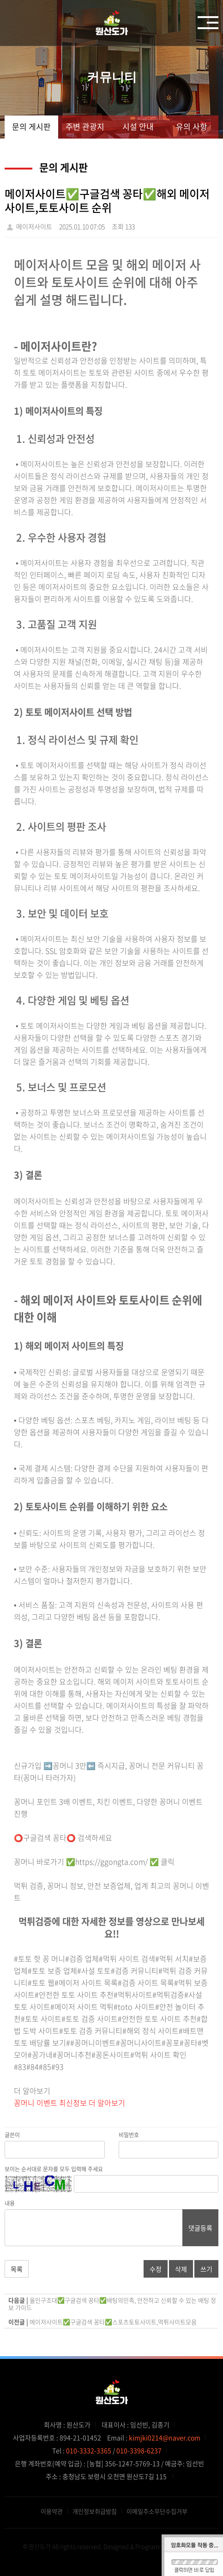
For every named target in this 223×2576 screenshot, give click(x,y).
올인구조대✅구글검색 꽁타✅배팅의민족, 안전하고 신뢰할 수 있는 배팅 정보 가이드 (112, 2304)
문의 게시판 (31, 126)
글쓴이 (12, 2135)
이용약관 (52, 2511)
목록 (17, 2268)
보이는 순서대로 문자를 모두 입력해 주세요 (54, 2169)
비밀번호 (129, 2135)
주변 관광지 (85, 126)
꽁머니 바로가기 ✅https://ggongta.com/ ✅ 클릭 (94, 1861)
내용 (10, 2203)
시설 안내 (138, 126)
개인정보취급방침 (94, 2511)
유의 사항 (191, 126)
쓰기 (206, 2268)
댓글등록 (200, 2227)
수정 (156, 2268)
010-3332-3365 (88, 2450)
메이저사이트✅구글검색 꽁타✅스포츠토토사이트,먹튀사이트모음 (113, 2321)
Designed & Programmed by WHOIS (151, 2546)
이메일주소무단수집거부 (157, 2511)
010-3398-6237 (139, 2450)
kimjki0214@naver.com (164, 2437)
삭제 (181, 2268)
